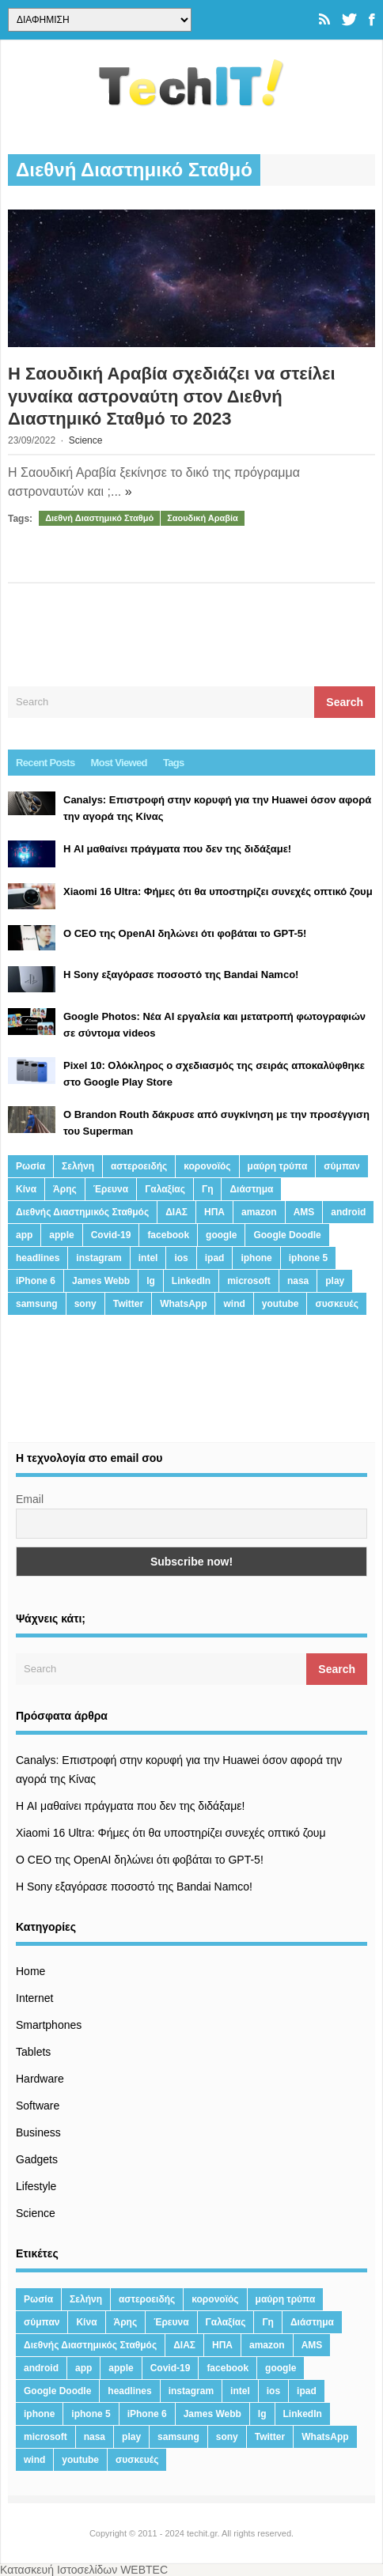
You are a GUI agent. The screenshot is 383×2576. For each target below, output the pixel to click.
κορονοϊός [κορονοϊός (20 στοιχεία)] (207, 1166)
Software (37, 2105)
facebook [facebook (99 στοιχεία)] (168, 1235)
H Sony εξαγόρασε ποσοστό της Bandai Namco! (134, 1886)
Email (30, 1499)
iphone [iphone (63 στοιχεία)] (256, 1257)
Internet (34, 1998)
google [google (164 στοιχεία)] (221, 1235)
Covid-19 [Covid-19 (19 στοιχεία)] (111, 1235)
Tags (173, 763)
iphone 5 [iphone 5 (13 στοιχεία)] (308, 1257)
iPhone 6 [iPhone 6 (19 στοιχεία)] (35, 1280)
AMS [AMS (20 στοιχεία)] (304, 1212)
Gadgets (37, 2159)
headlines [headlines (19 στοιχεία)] (37, 1257)
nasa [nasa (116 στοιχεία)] (298, 1280)
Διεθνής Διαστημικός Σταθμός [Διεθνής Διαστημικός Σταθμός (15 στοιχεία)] (82, 1212)
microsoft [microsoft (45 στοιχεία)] (249, 1280)
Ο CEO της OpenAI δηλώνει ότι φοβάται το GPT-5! (140, 1859)
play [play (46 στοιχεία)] (334, 1280)
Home (30, 1971)
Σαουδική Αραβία (202, 518)
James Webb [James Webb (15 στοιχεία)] (101, 1280)
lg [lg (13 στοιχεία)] (150, 1280)
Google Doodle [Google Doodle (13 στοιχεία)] (286, 1235)
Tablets (33, 2051)
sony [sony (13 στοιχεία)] (85, 1303)
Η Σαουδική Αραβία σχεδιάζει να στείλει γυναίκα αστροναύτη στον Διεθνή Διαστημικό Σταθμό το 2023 (172, 396)
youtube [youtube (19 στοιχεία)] (280, 1303)
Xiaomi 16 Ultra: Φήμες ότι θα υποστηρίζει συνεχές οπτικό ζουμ (171, 1832)
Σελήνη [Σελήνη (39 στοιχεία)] (78, 1166)
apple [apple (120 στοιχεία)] (61, 1235)
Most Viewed (119, 763)
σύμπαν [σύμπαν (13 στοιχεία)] (341, 1166)
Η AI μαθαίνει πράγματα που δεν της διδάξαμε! (130, 1806)
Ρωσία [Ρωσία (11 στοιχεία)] (30, 1166)
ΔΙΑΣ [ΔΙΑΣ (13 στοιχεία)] (176, 1212)
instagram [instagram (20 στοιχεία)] (98, 1257)
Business (38, 2132)
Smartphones (49, 2025)
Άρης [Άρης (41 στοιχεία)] (65, 1189)
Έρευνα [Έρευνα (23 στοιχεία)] (110, 1189)
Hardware (40, 2078)
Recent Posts (45, 763)
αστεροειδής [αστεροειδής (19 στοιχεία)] (139, 1166)
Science (86, 440)
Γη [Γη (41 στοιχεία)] (208, 1189)
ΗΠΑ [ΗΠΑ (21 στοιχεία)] (214, 1212)
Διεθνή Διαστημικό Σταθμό (99, 518)
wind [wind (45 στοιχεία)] (234, 1303)
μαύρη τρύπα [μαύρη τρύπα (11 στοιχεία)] (278, 1166)
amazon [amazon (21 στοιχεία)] (259, 1212)
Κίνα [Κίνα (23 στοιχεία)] (26, 1189)
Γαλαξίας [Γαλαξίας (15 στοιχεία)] (165, 1189)
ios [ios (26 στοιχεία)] (181, 1257)
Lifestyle (36, 2186)
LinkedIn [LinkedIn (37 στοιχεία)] (191, 1280)
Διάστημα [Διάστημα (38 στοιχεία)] (251, 1189)
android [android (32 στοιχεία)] (348, 1212)
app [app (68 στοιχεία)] (24, 1235)
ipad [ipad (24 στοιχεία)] (215, 1257)
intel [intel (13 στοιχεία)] (148, 1257)
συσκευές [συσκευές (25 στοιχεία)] (336, 1303)
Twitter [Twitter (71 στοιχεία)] (128, 1303)
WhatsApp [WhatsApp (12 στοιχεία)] (183, 1303)
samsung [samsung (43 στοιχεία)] (37, 1303)
